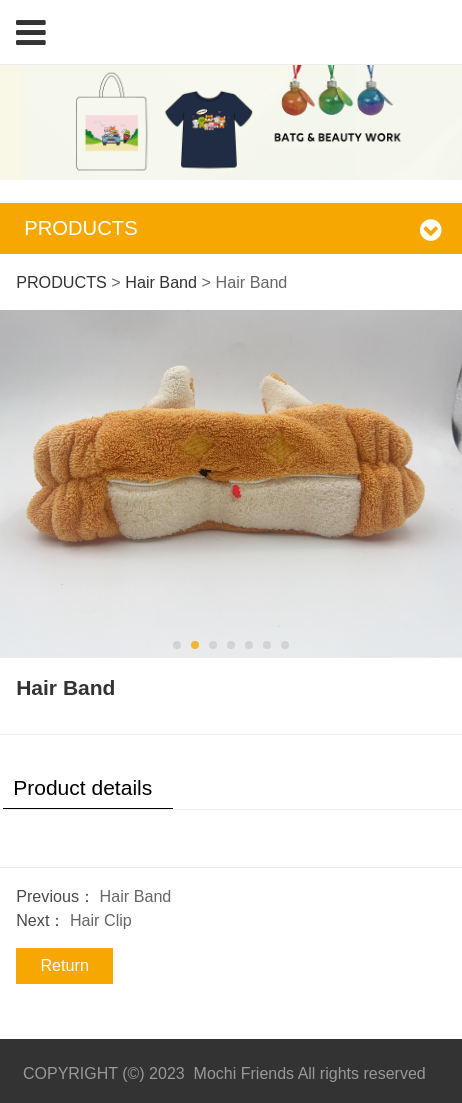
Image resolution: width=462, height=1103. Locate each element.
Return (64, 965)
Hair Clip (101, 920)
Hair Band (161, 282)
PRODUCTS (61, 282)
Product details (82, 787)
